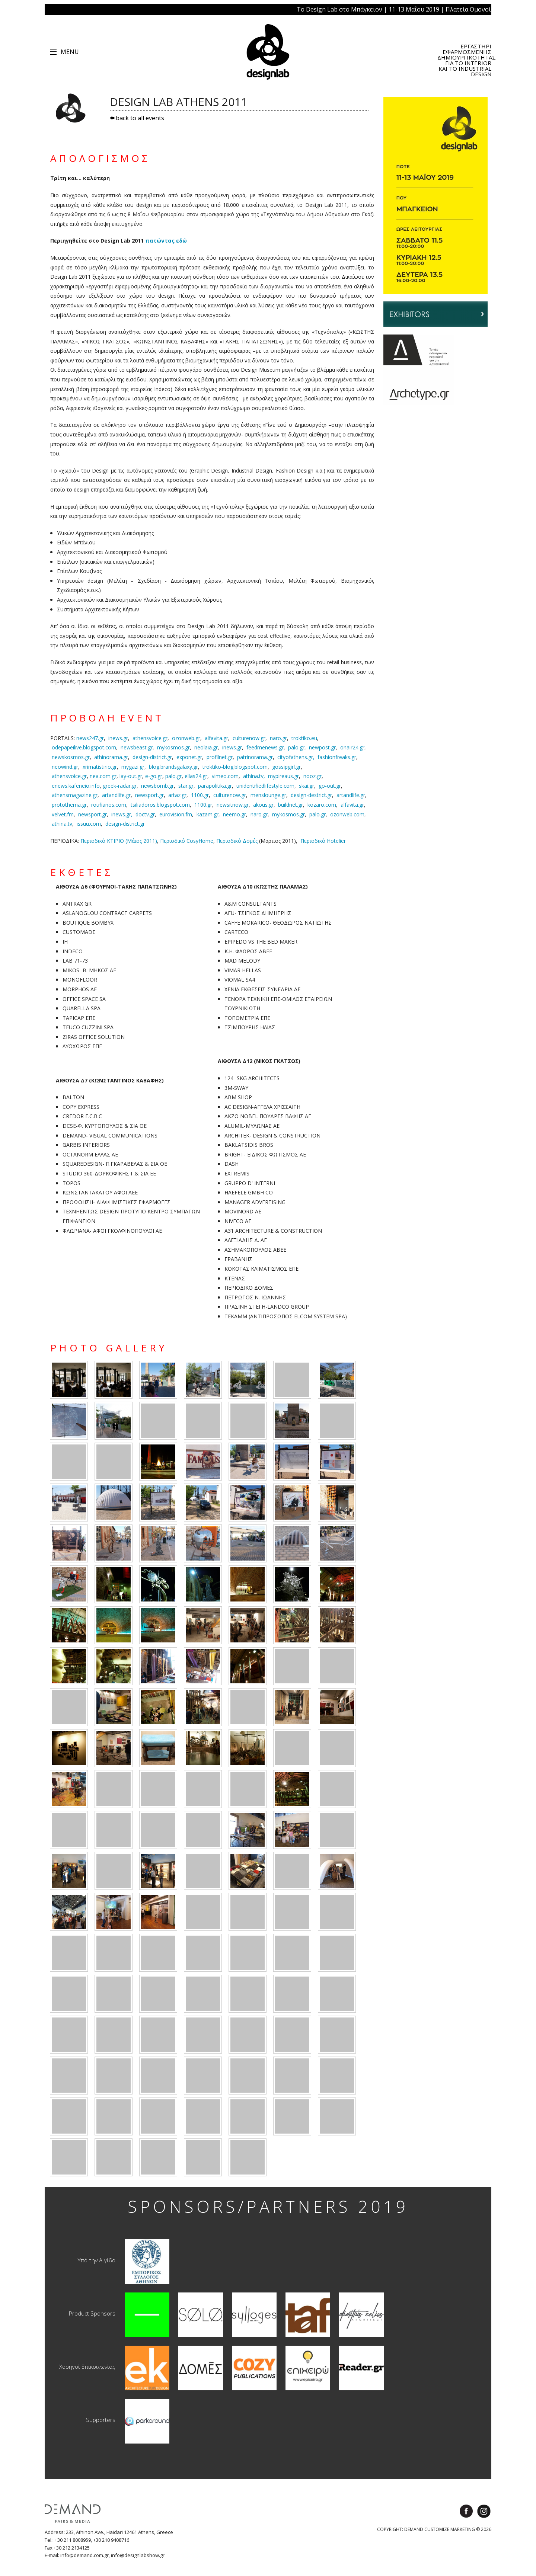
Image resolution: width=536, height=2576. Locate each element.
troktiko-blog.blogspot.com (235, 766)
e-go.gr (153, 776)
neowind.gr (65, 766)
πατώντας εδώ (166, 240)
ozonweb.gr (186, 738)
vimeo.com (225, 776)
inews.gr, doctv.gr (133, 814)
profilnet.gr (220, 757)
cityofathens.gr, (296, 757)
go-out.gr (330, 785)
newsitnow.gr (233, 804)
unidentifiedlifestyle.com (265, 785)
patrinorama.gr (255, 757)
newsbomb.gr (157, 785)
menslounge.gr (268, 795)
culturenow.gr (249, 738)
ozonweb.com (347, 814)
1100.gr (200, 795)
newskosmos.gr (71, 757)
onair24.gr (352, 747)
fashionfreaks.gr (337, 757)
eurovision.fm (175, 814)
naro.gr (278, 738)
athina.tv (62, 823)
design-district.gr (152, 757)
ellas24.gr (196, 776)
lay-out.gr (130, 776)
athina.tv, (254, 776)
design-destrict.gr (311, 795)
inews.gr (118, 738)
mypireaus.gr (283, 776)
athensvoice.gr (150, 738)
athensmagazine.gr (75, 795)
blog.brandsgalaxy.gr (173, 766)
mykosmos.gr (173, 747)
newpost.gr (322, 747)
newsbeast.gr (137, 747)
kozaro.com (321, 804)
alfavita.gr (216, 738)
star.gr (186, 785)
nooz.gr (312, 776)
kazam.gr (207, 814)
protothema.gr (69, 804)
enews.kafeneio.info (76, 785)
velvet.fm (63, 814)
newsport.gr (149, 795)
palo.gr (296, 747)
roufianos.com (108, 804)
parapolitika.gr (215, 785)
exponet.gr (189, 757)
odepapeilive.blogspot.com (84, 747)
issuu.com (89, 823)
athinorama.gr (111, 757)
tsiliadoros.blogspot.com (160, 804)
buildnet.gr (290, 804)
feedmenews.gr (265, 747)
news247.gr (90, 738)
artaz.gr (177, 795)
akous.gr (263, 804)
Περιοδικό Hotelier (323, 840)
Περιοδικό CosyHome (186, 840)
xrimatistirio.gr (100, 766)
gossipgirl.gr (286, 766)
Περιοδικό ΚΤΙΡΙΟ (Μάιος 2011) (118, 840)
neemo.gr (234, 814)
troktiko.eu (304, 738)
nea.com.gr (103, 776)
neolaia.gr (206, 747)
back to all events (137, 118)
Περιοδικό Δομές (237, 840)
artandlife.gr (116, 795)
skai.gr (306, 785)
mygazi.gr (132, 766)
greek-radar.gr (120, 785)
